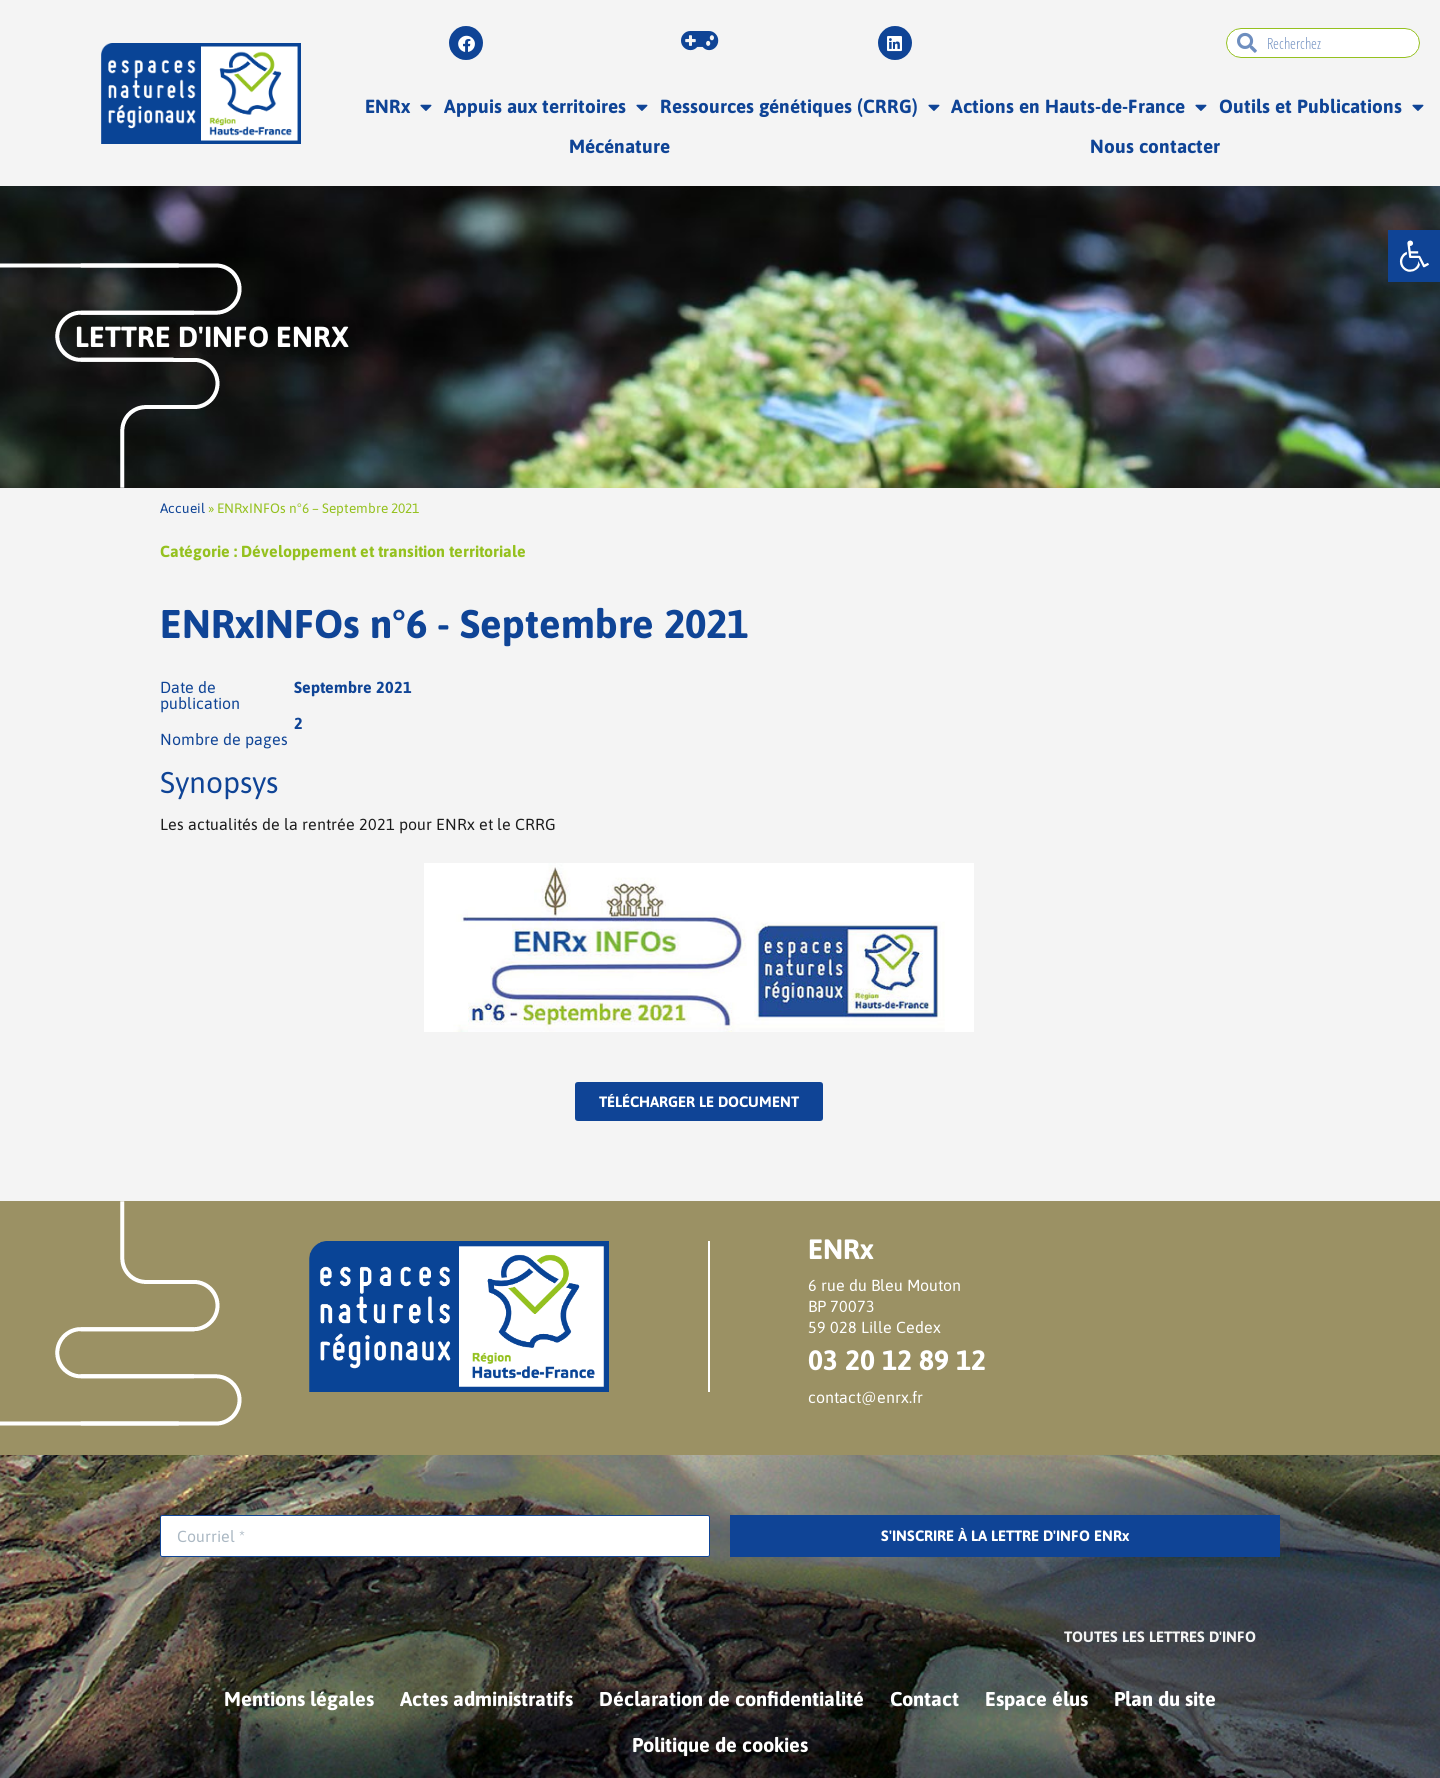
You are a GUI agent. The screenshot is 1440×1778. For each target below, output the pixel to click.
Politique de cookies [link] (720, 1744)
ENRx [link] (398, 106)
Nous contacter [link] (1155, 146)
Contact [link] (924, 1698)
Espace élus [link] (1036, 1698)
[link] (1414, 256)
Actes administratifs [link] (486, 1698)
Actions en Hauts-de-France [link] (1079, 106)
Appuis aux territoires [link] (546, 106)
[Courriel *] (435, 1536)
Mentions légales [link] (299, 1698)
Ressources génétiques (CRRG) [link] (800, 106)
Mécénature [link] (619, 146)
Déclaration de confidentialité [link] (731, 1698)
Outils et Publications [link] (1321, 106)
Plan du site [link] (1165, 1698)
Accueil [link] (182, 508)
